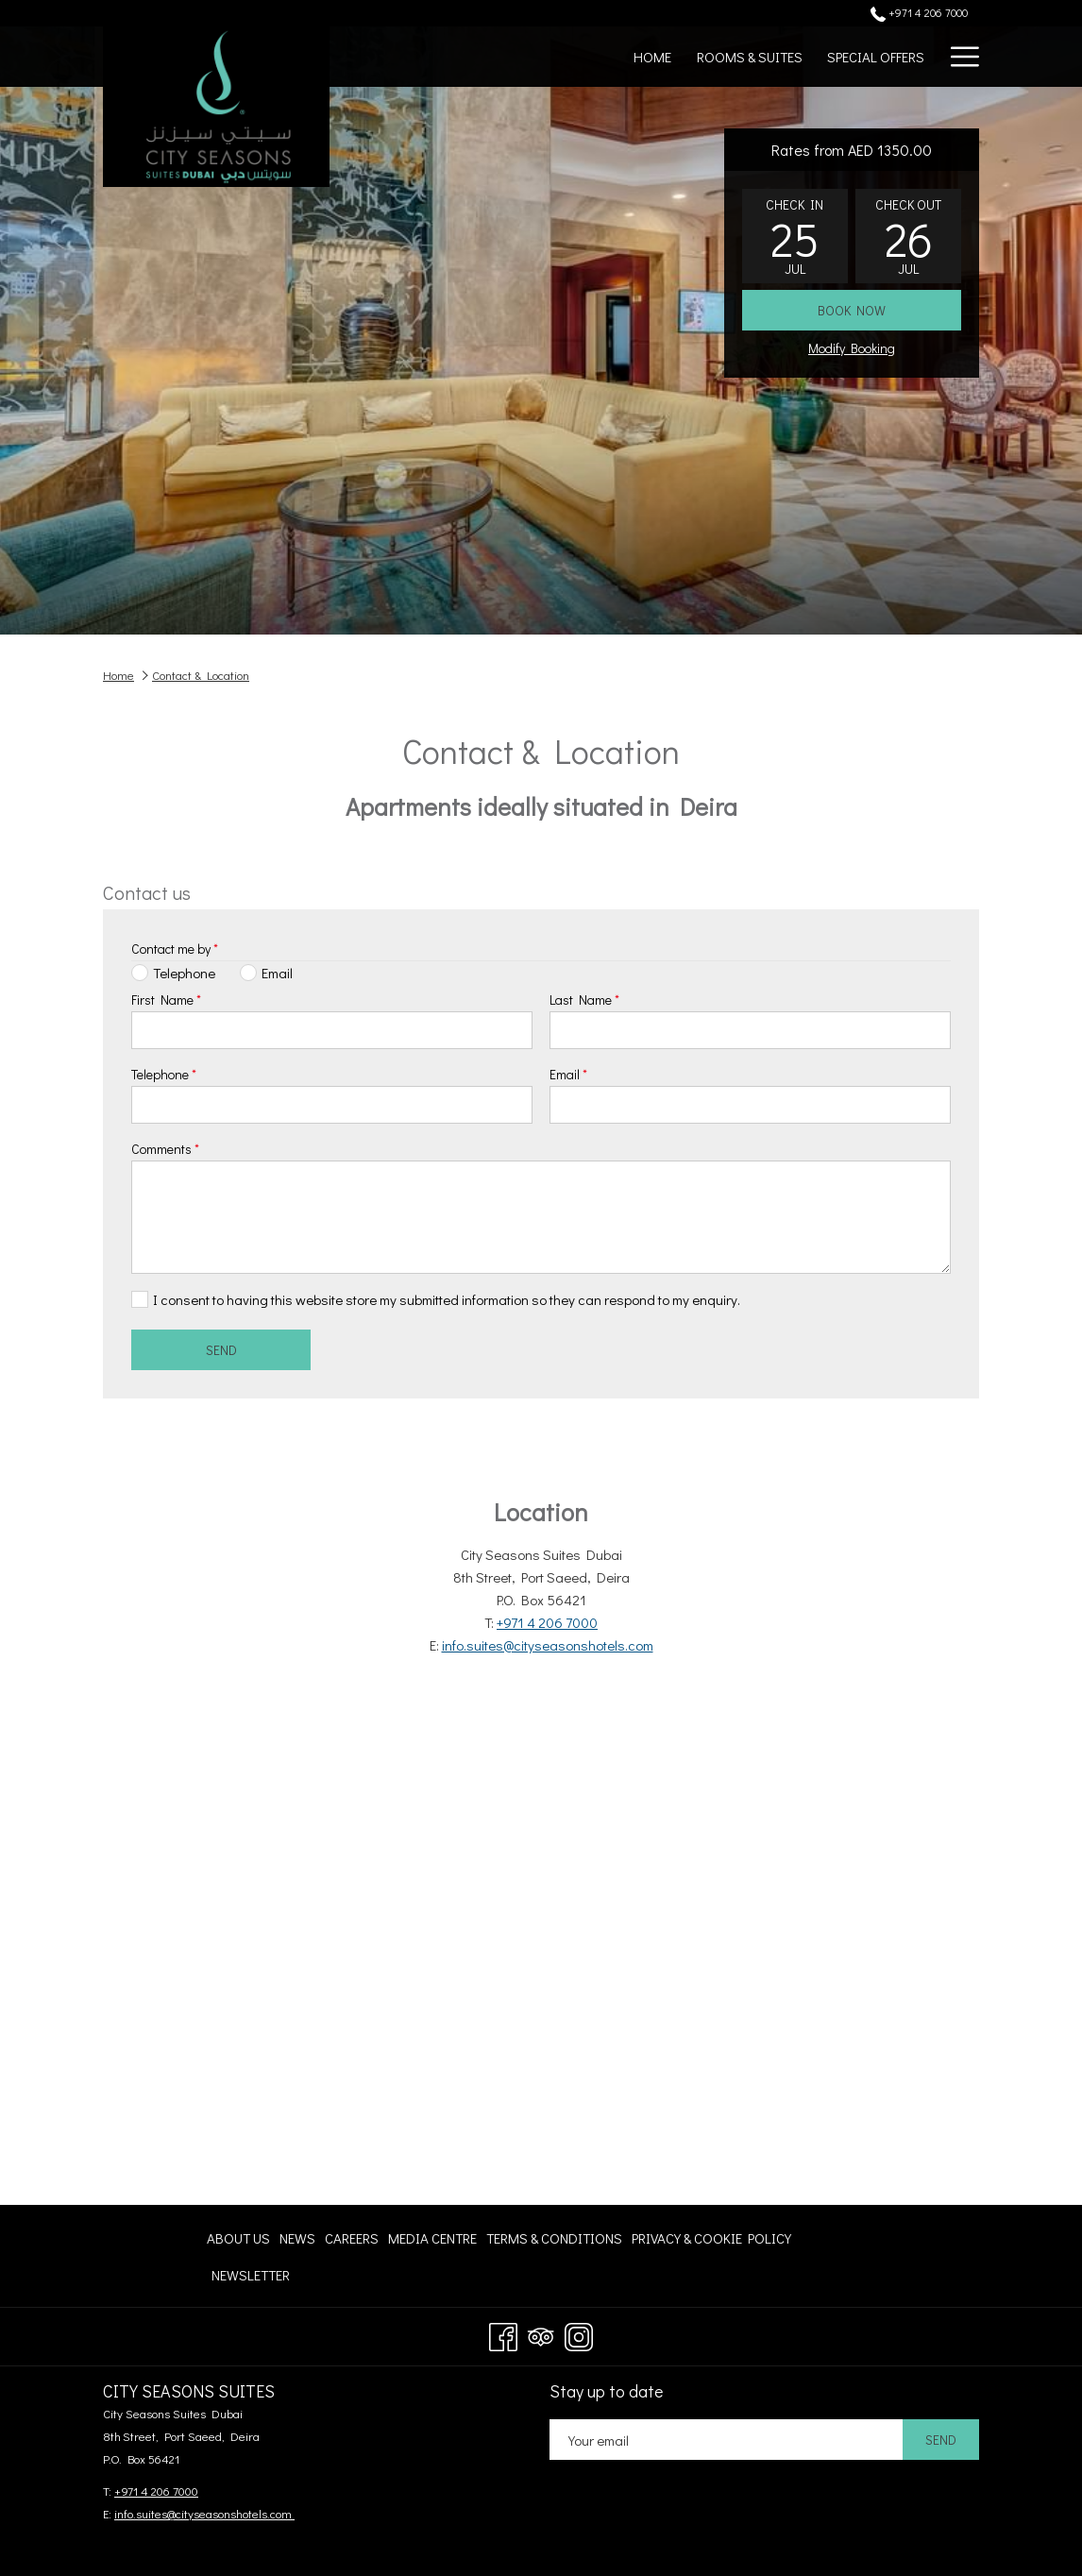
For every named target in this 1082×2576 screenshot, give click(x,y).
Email (568, 1074)
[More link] (958, 56)
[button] (795, 236)
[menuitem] (652, 56)
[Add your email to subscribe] (726, 2439)
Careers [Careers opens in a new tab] (352, 2241)
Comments (165, 1149)
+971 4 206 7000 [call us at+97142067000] (919, 12)
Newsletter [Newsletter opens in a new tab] (250, 2278)
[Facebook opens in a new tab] (503, 2332)
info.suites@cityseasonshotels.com (547, 1644)
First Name (166, 999)
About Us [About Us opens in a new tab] (238, 2241)
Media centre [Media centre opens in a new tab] (432, 2241)
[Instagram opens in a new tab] (579, 2332)
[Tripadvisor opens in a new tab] (541, 2332)
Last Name (584, 999)
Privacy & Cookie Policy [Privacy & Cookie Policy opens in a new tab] (711, 2241)
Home (118, 675)
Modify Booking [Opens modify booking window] (851, 348)
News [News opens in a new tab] (297, 2241)
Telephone (163, 1074)
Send (221, 1350)
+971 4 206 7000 (547, 1622)
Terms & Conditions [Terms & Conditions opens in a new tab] (554, 2241)
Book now (852, 310)
